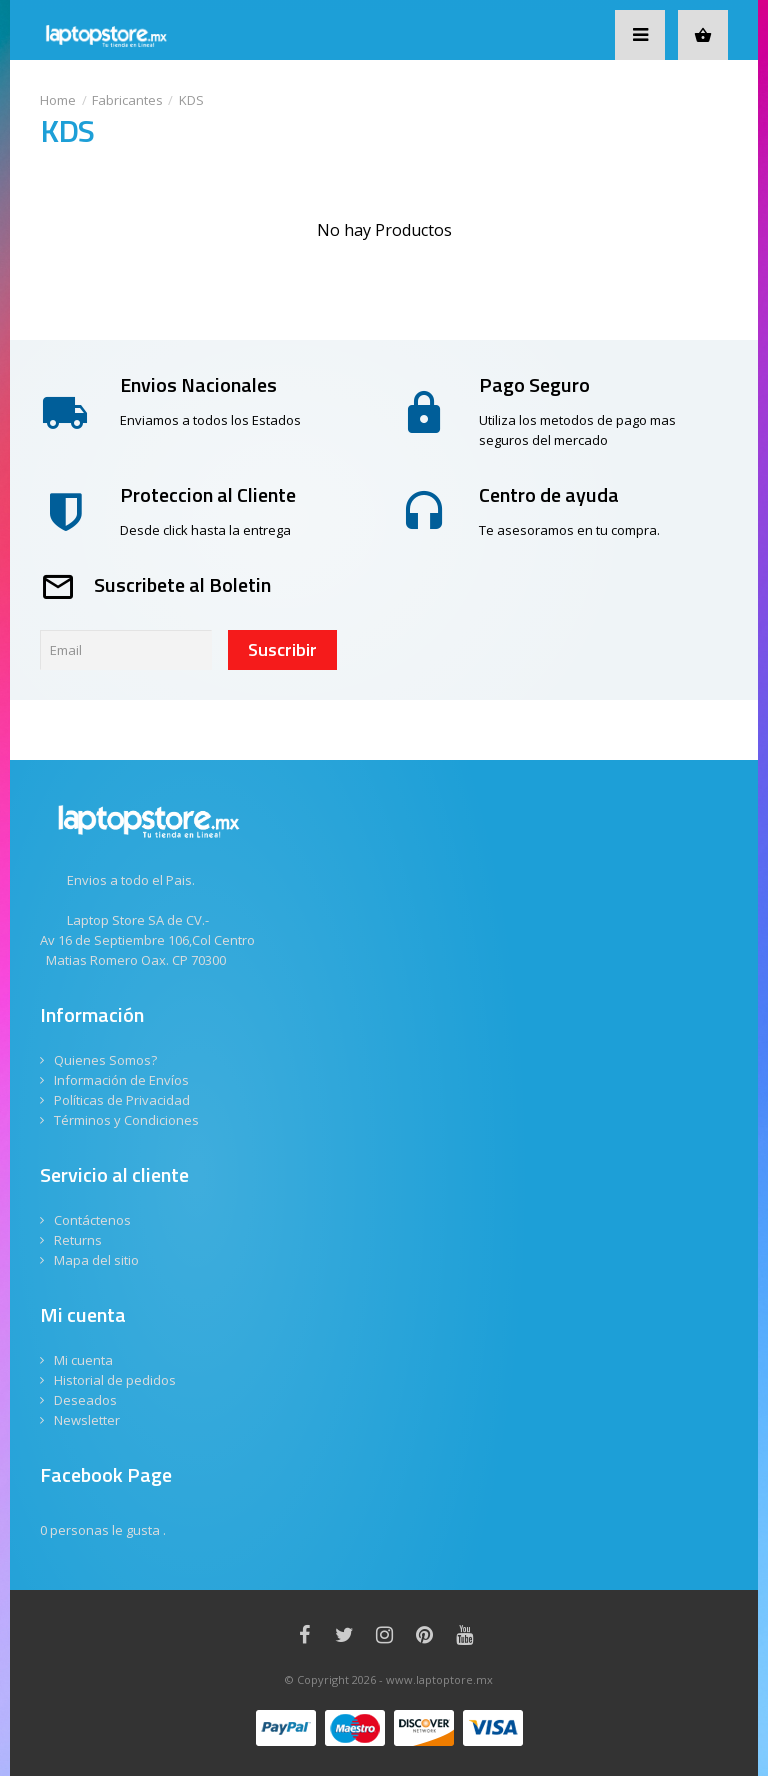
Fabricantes (127, 100)
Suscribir (282, 649)
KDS (191, 100)
